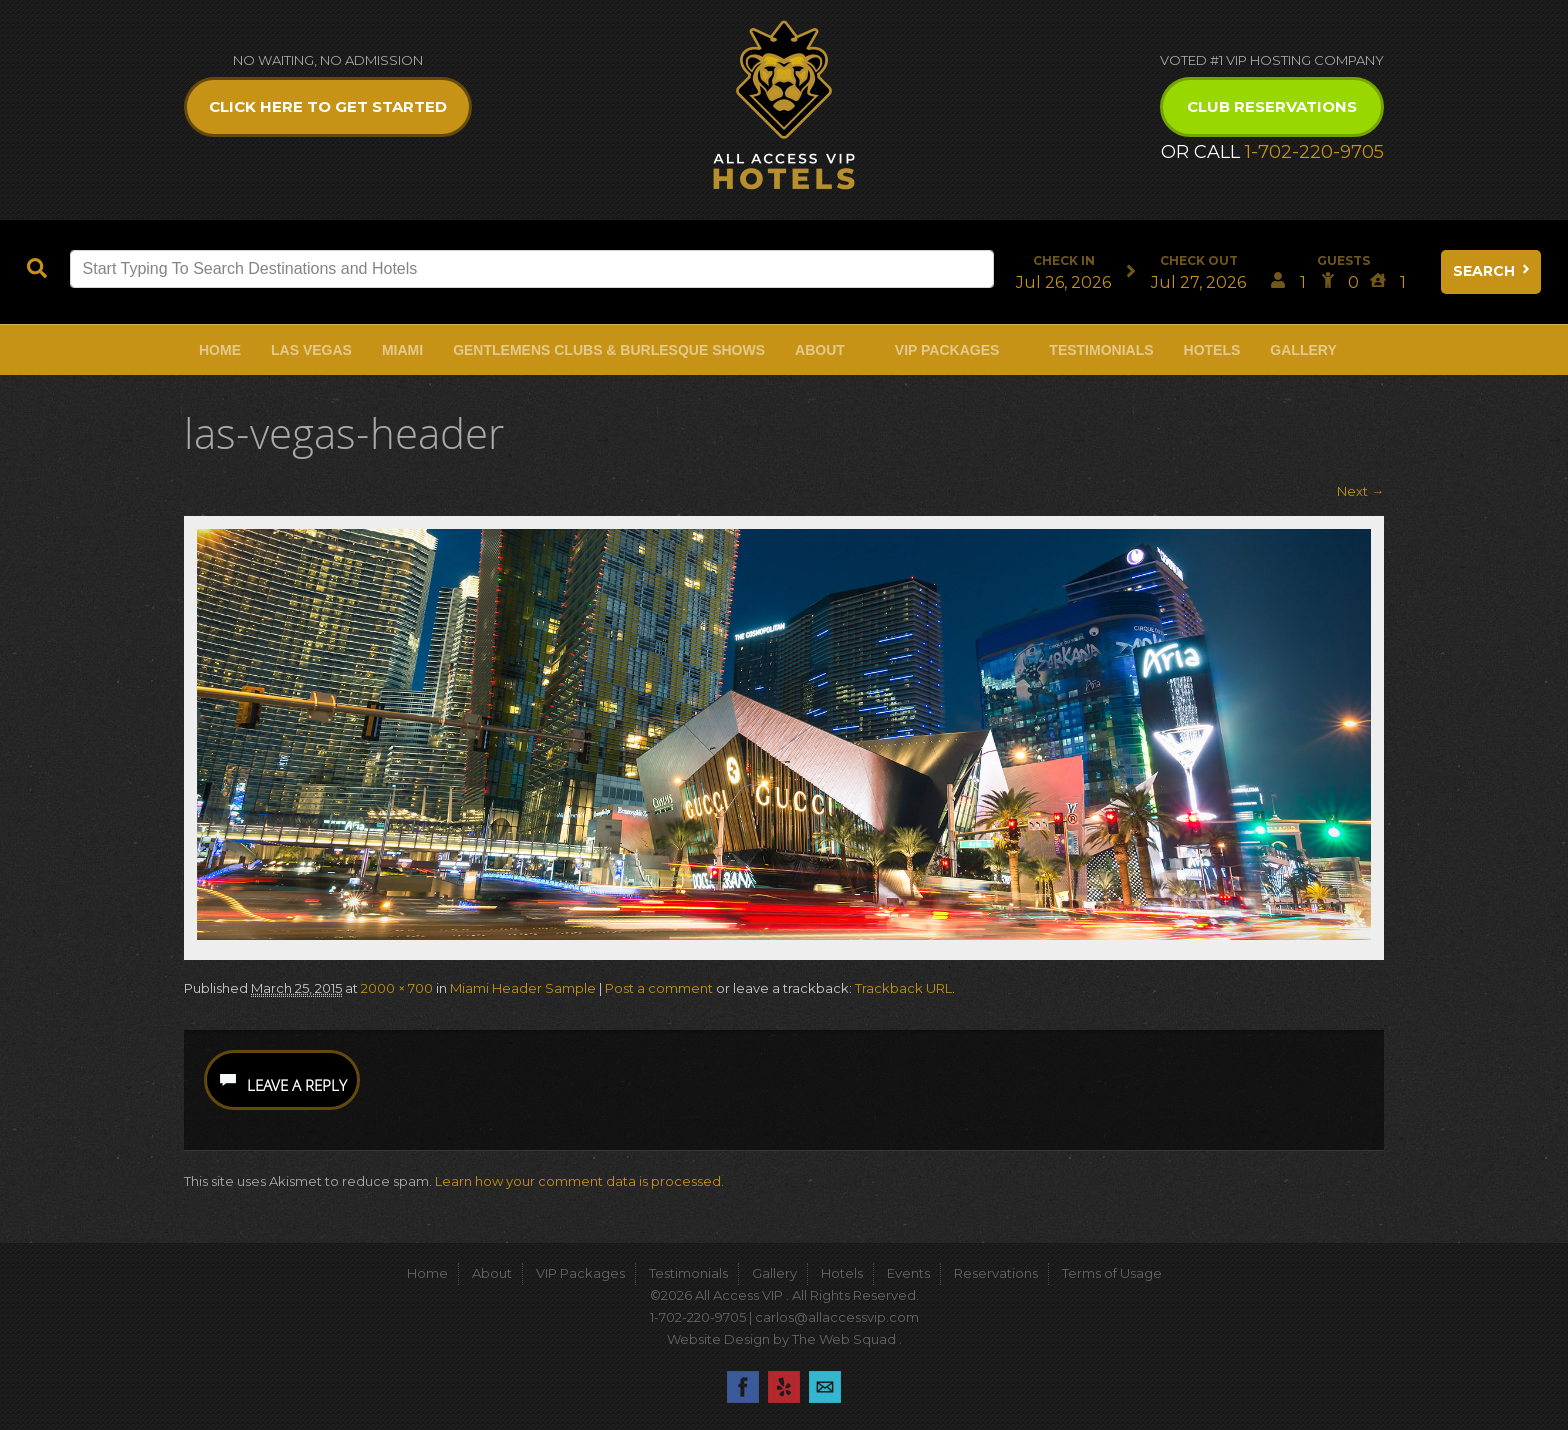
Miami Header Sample (523, 988)
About (820, 350)
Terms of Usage (1112, 1273)
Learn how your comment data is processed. (579, 1181)
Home (220, 350)
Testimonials (1101, 350)
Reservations (996, 1273)
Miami (402, 350)
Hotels (1212, 350)
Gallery (1303, 350)
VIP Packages (947, 350)
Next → (1360, 491)
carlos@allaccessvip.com (837, 1317)
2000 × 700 (397, 988)
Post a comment (659, 988)
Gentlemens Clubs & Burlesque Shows (609, 350)
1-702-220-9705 (1314, 152)
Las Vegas (311, 350)
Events (908, 1273)
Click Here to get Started (328, 106)
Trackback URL (903, 988)
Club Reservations (1272, 106)
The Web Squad (845, 1339)
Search (1493, 271)
